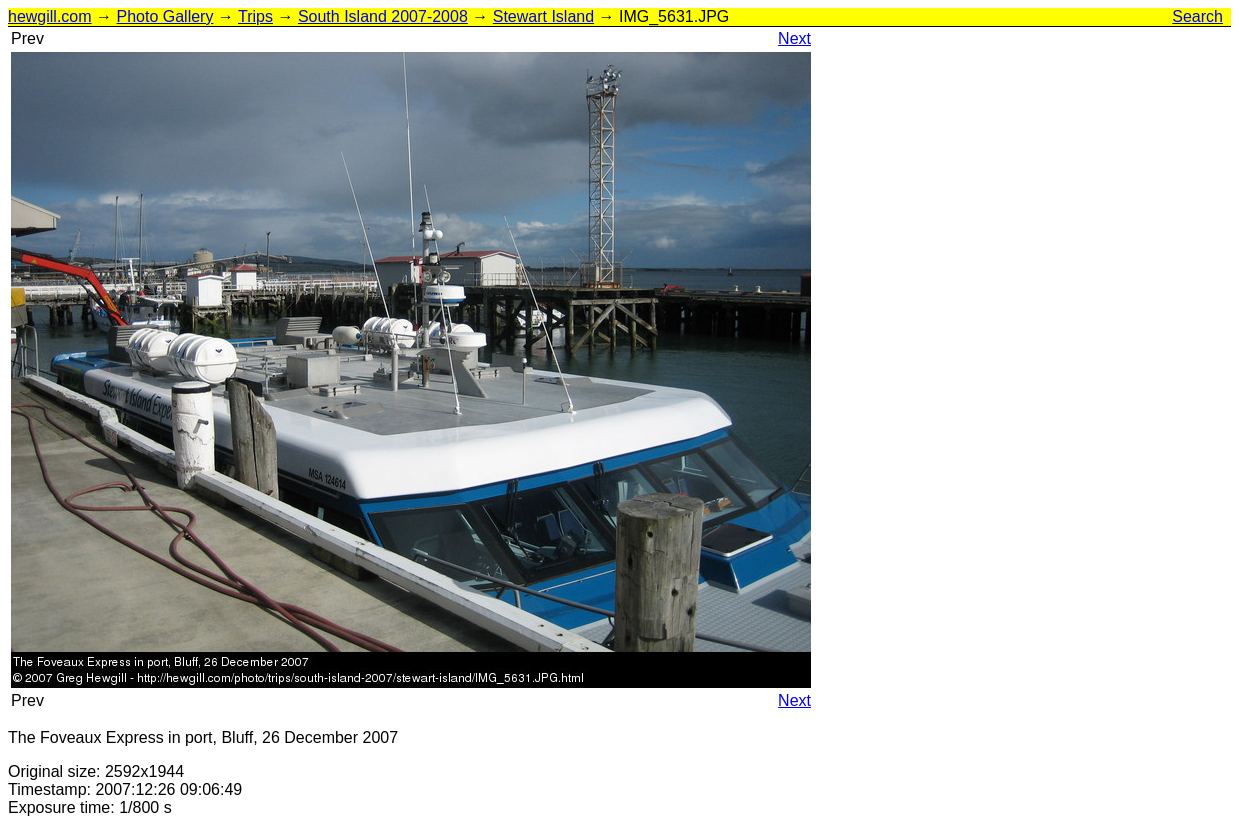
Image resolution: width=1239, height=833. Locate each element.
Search (1197, 16)
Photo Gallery (164, 16)
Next (794, 38)
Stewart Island (543, 16)
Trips (255, 16)
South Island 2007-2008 (383, 16)
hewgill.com (50, 16)
